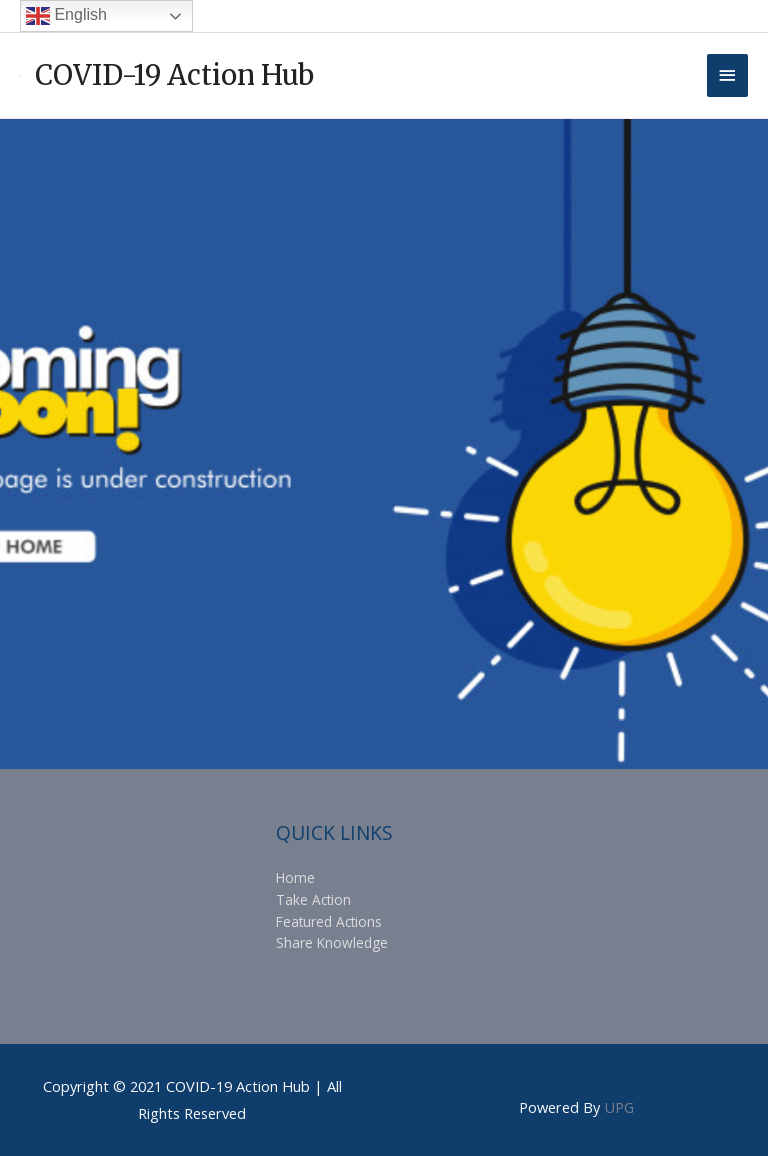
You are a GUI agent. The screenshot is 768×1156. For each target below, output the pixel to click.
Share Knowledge (332, 942)
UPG (619, 1107)
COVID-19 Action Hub (174, 75)
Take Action (313, 899)
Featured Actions (329, 921)
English (66, 16)
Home (295, 877)
